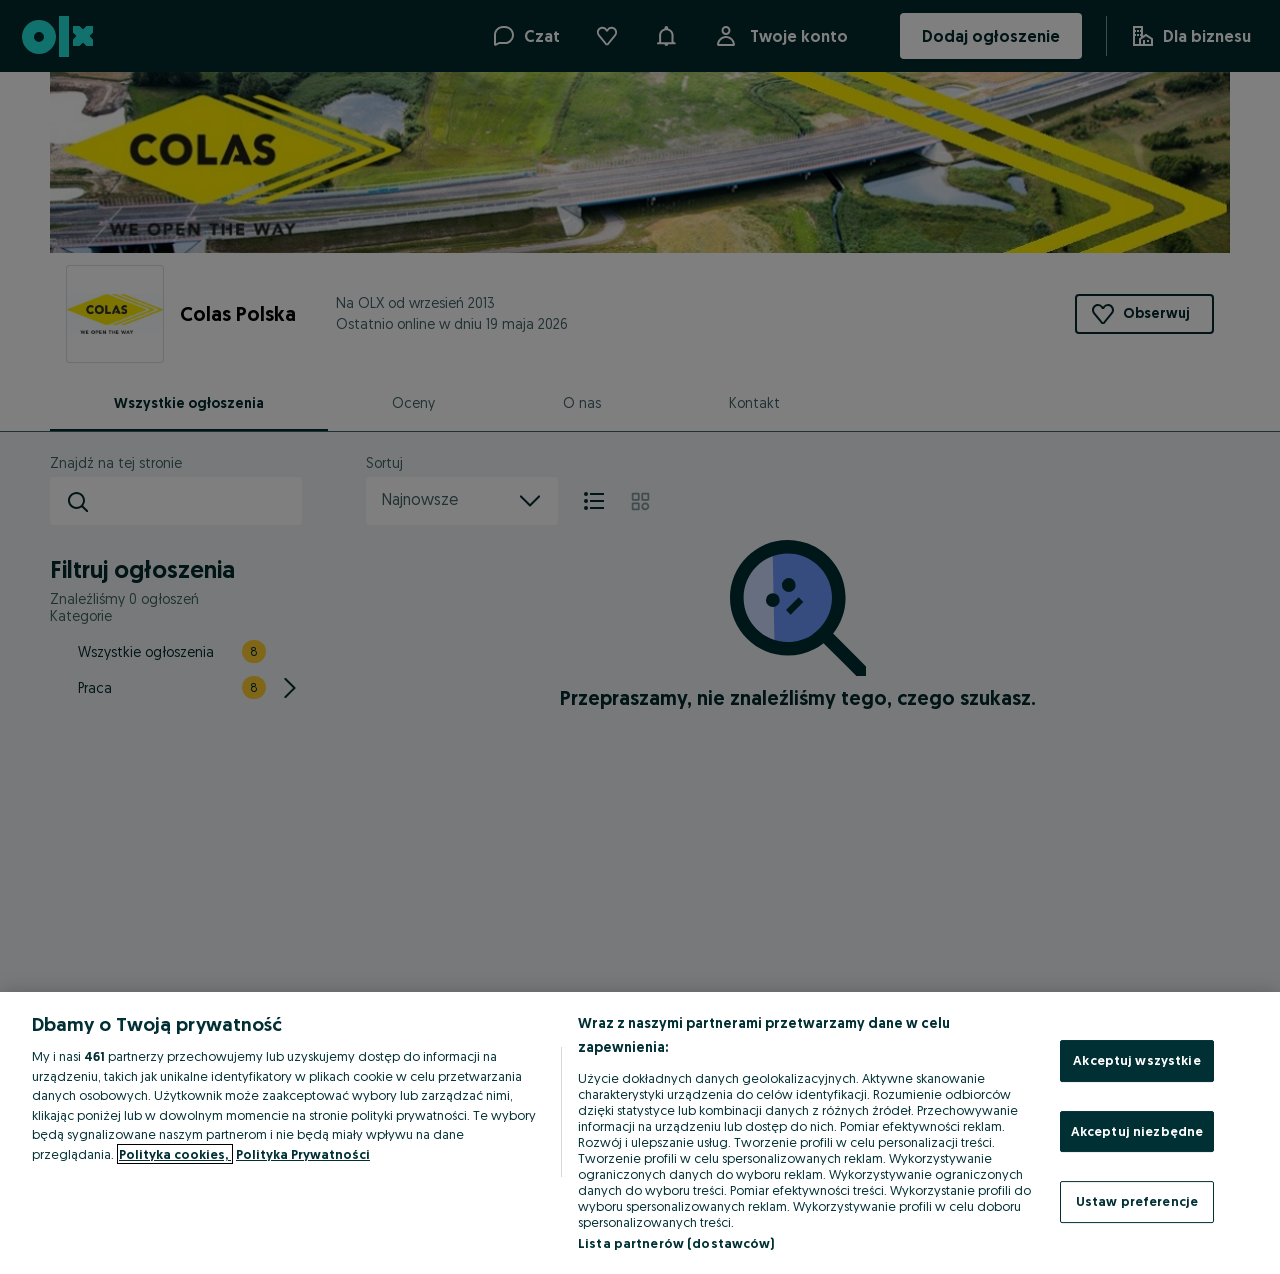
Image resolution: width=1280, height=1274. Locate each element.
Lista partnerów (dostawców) (676, 1243)
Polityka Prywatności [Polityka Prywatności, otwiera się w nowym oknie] (303, 1154)
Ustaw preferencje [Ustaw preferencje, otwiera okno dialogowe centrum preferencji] (1137, 1201)
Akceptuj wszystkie (1136, 1060)
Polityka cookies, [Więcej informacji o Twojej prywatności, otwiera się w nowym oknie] (175, 1154)
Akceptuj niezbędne (1137, 1131)
